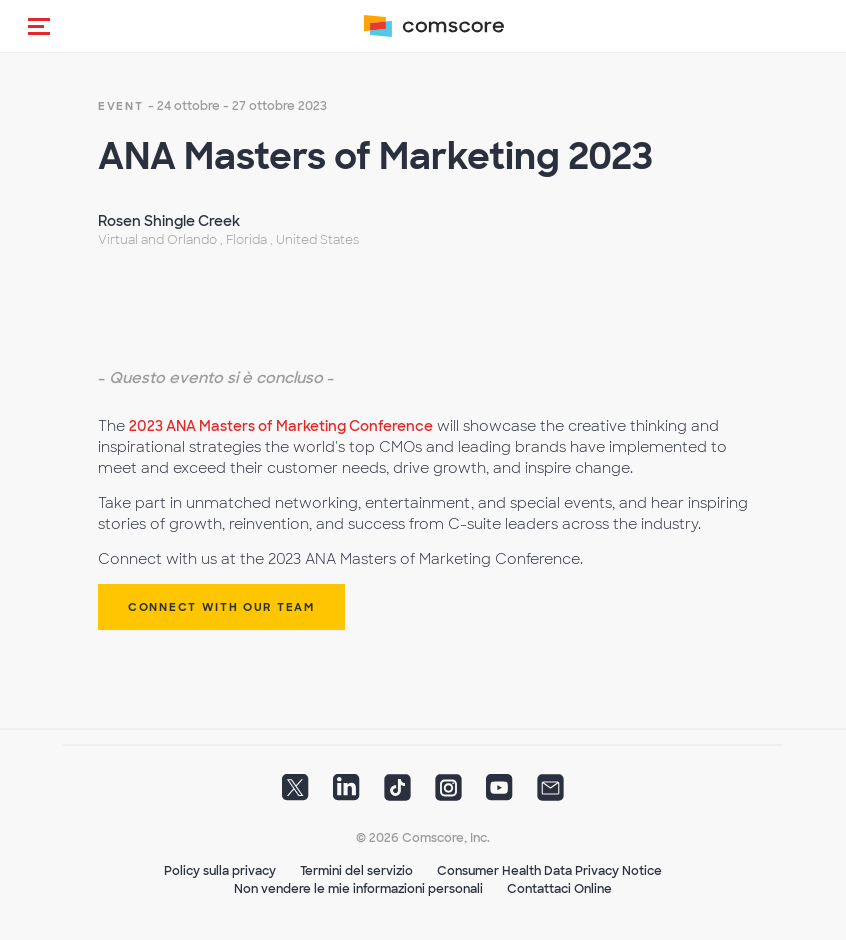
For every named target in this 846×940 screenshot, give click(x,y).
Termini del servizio (356, 871)
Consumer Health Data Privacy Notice (549, 871)
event (121, 106)
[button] (39, 26)
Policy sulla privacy (220, 871)
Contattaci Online (559, 889)
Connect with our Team (221, 607)
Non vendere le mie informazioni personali (358, 889)
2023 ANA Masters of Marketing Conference (281, 426)
